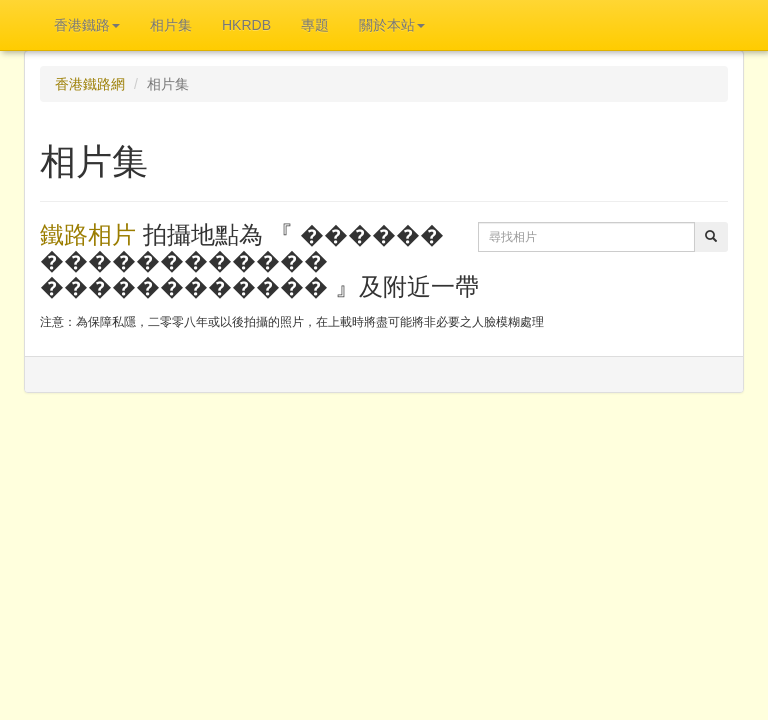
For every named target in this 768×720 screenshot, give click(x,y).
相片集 (171, 25)
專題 (315, 25)
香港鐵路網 (90, 84)
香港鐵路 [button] (87, 25)
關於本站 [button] (392, 25)
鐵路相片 (88, 234)
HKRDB (246, 25)
